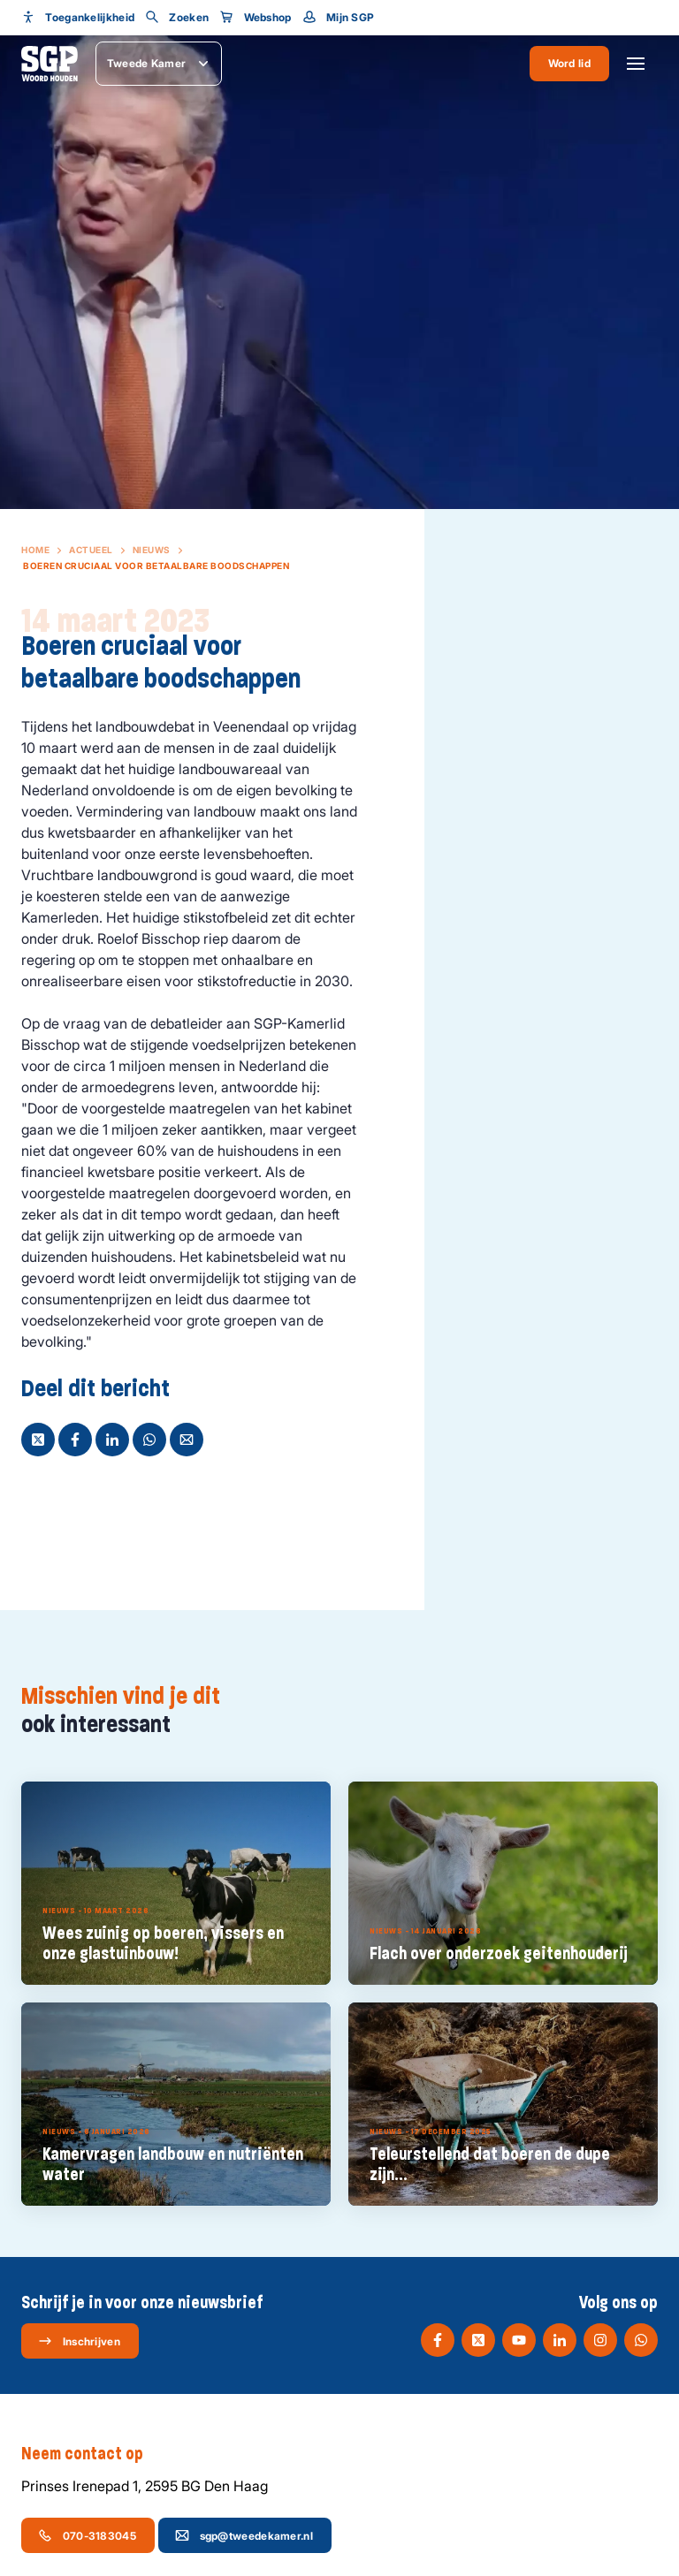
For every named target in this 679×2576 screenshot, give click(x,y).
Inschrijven (79, 2341)
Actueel (91, 549)
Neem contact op (91, 2454)
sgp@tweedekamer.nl (244, 2535)
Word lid (569, 63)
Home (35, 549)
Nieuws (152, 549)
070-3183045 (87, 2535)
